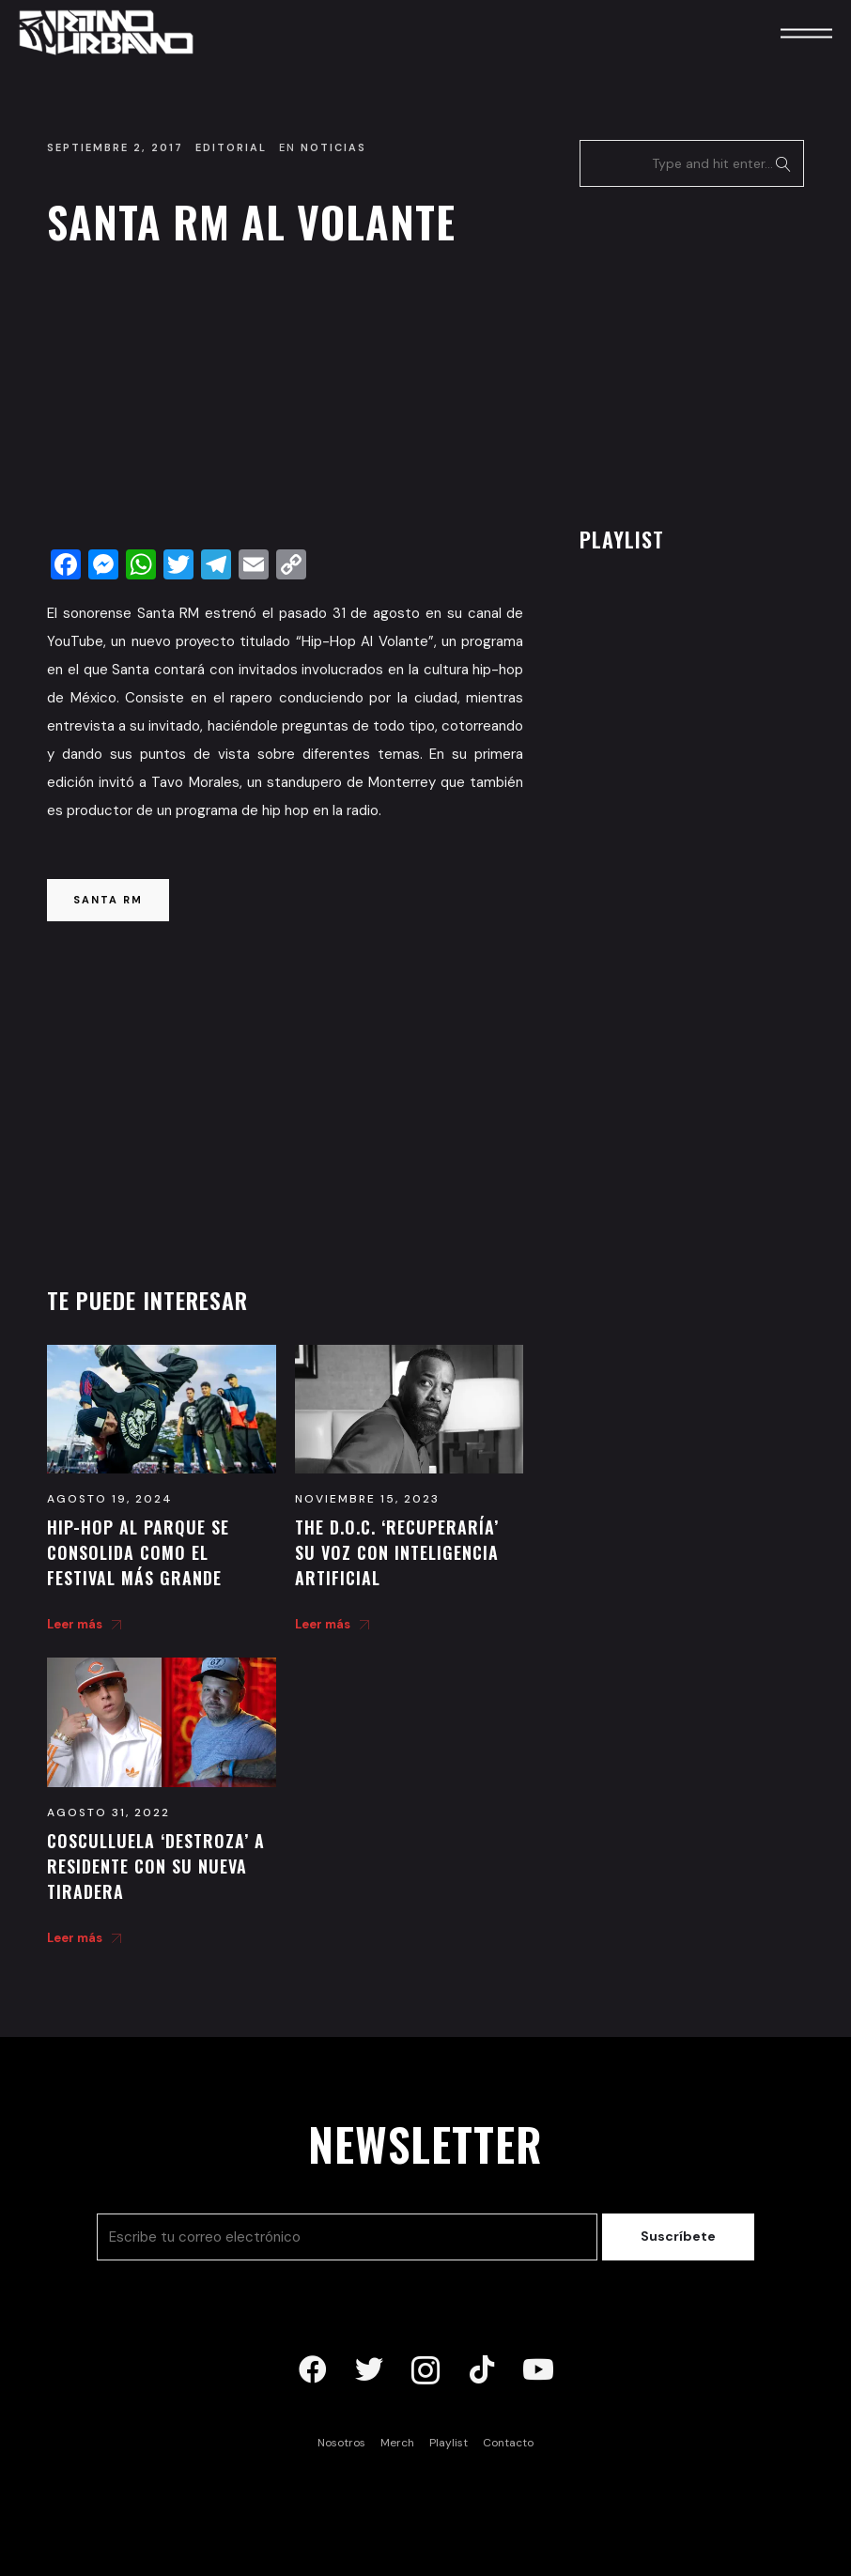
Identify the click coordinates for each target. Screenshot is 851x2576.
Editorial (231, 147)
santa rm (108, 899)
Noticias (333, 147)
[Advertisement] (285, 402)
